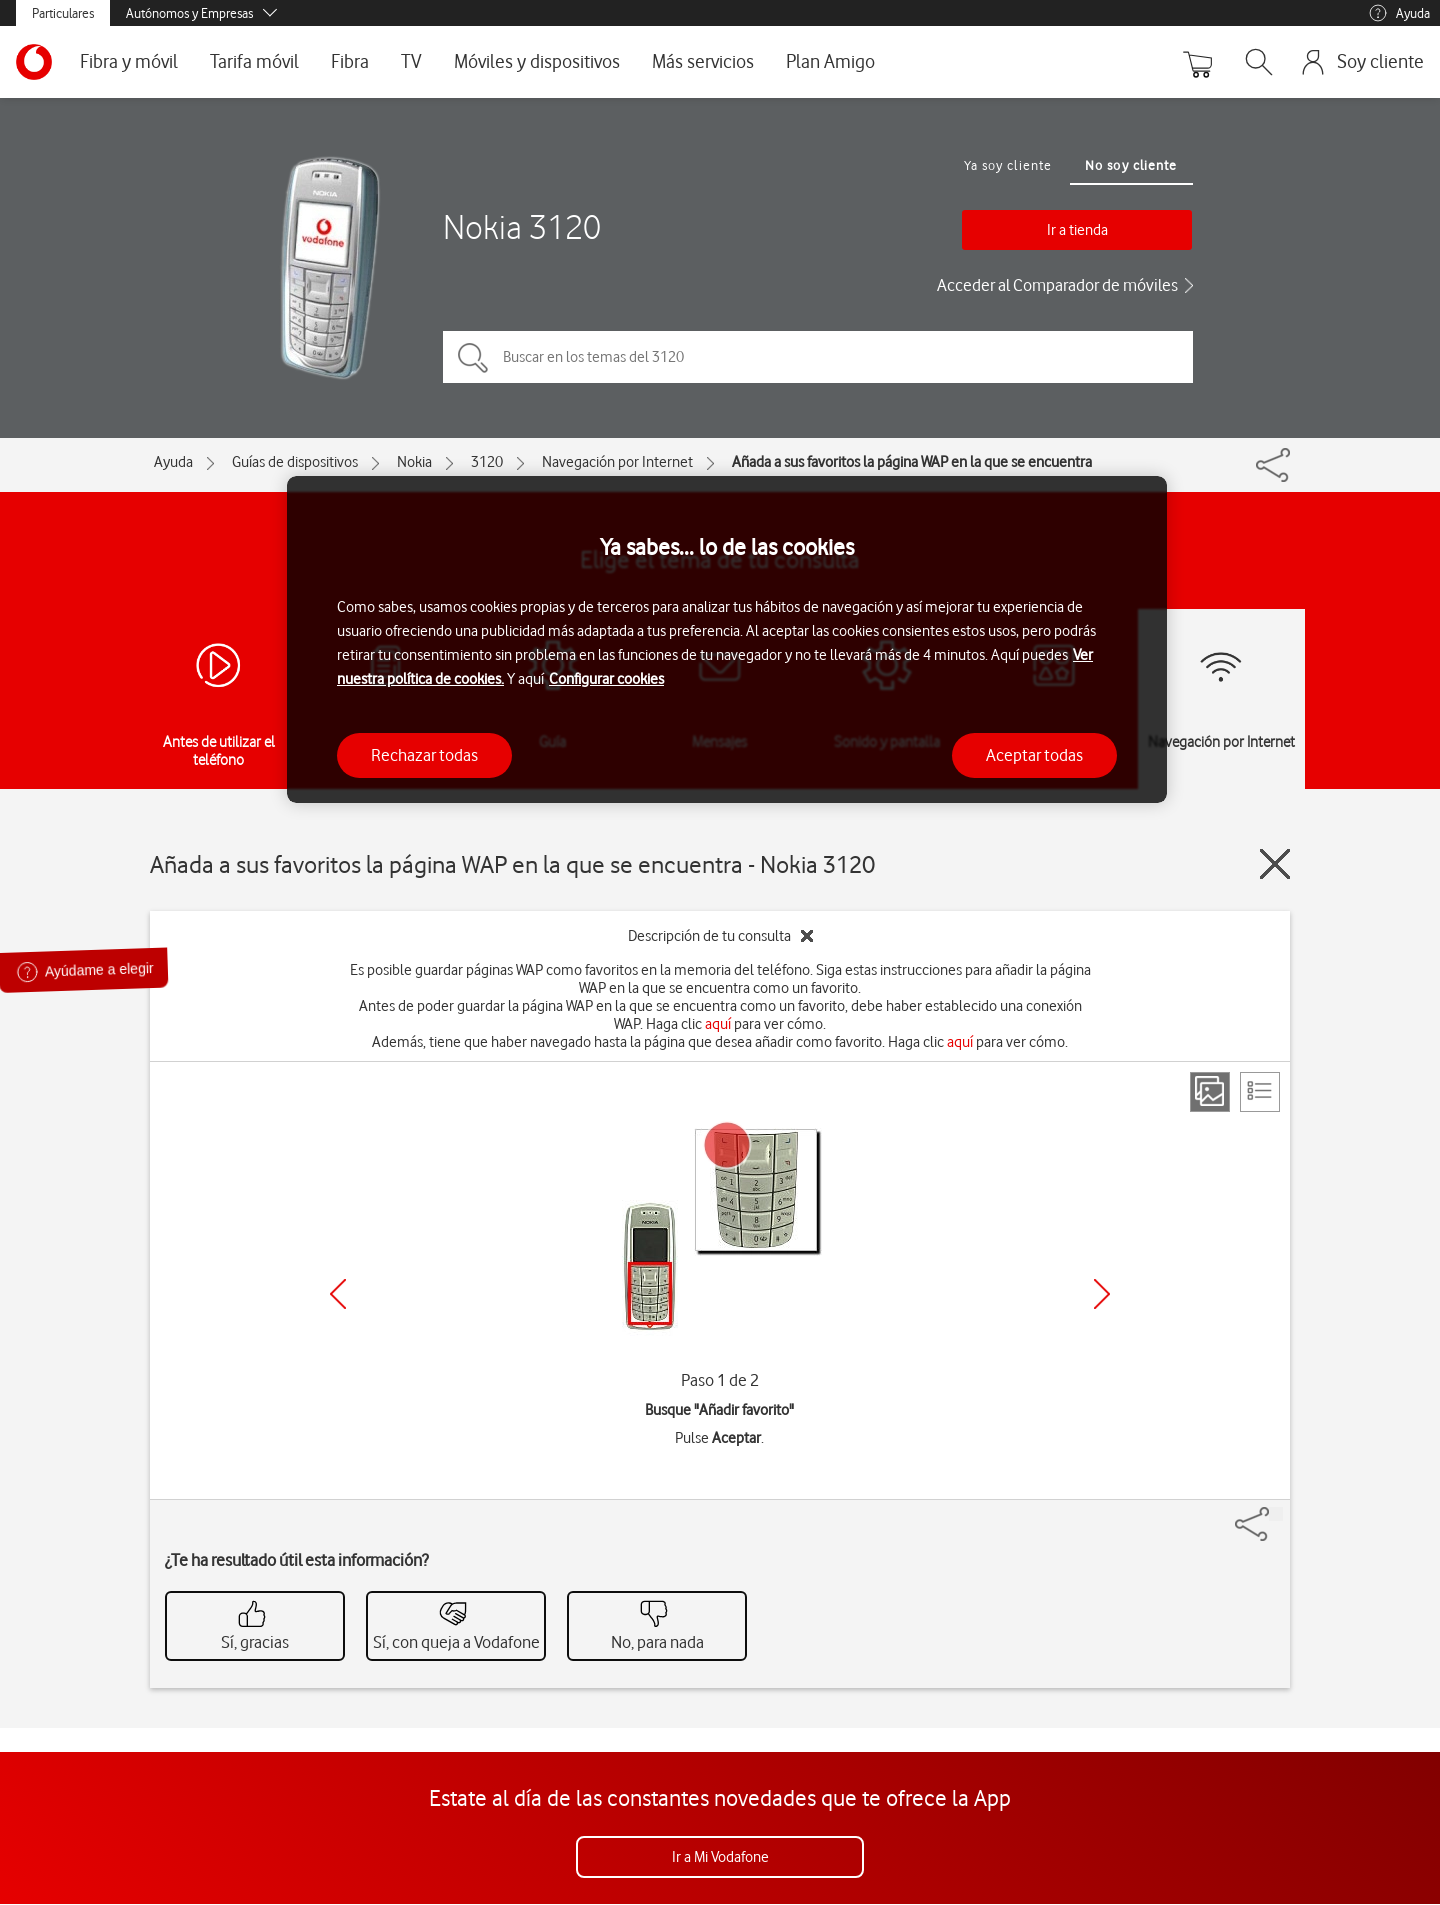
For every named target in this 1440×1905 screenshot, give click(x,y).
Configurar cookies (606, 679)
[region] (727, 639)
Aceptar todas (1034, 755)
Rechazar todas (424, 755)
